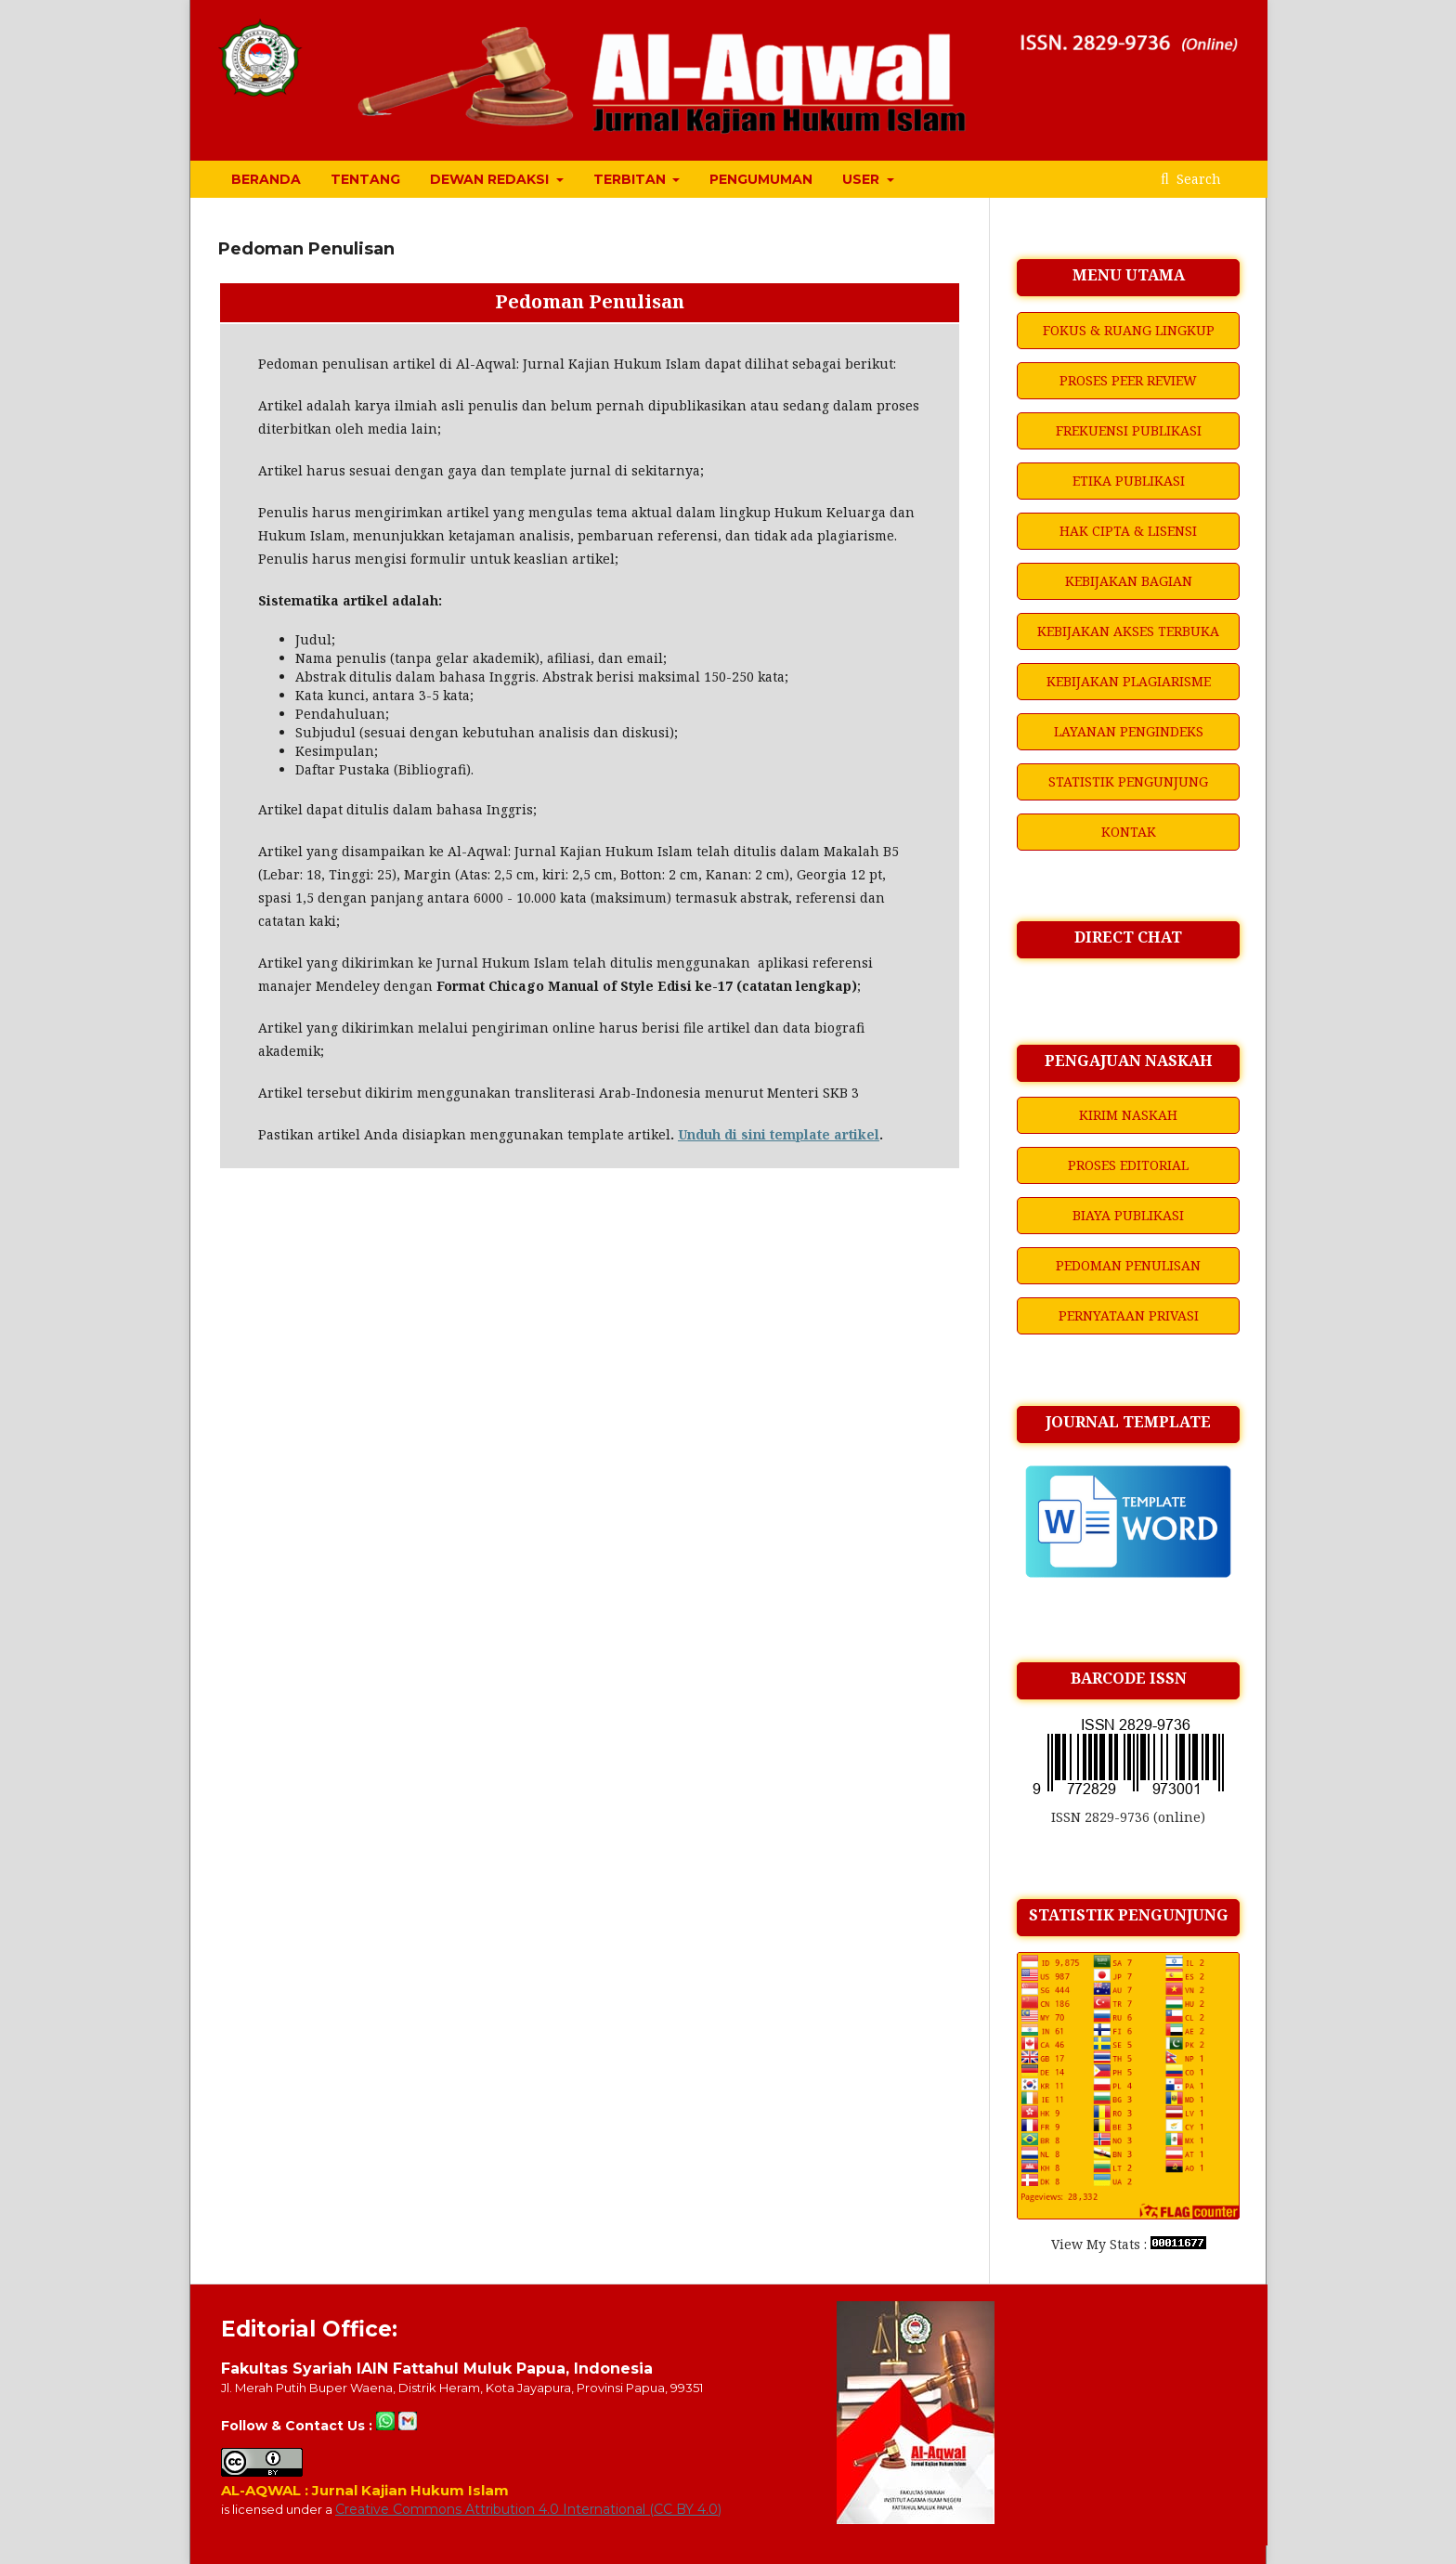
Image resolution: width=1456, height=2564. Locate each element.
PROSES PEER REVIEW (1128, 380)
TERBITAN (631, 179)
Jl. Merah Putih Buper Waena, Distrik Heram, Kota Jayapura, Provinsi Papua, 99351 (462, 2387)
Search (1197, 179)
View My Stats (1095, 2244)
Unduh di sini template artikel (778, 1134)
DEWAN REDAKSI (491, 179)
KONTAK (1128, 831)
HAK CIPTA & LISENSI (1128, 531)
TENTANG (365, 179)
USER (862, 179)
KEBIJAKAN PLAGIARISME (1128, 681)
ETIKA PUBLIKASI (1128, 480)
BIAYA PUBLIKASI (1128, 1215)
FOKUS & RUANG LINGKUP (1129, 330)
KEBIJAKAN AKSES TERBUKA (1128, 631)
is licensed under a (278, 2509)
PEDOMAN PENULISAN (1128, 1265)
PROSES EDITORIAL (1128, 1165)
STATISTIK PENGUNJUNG (1128, 781)
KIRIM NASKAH (1128, 1115)
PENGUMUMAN (760, 179)
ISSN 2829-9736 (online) (1128, 1817)
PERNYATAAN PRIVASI (1129, 1315)
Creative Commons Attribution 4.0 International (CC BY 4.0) (528, 2509)
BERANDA (266, 179)
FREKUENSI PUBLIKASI (1129, 430)
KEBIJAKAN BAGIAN (1128, 581)
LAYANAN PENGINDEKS (1128, 731)
